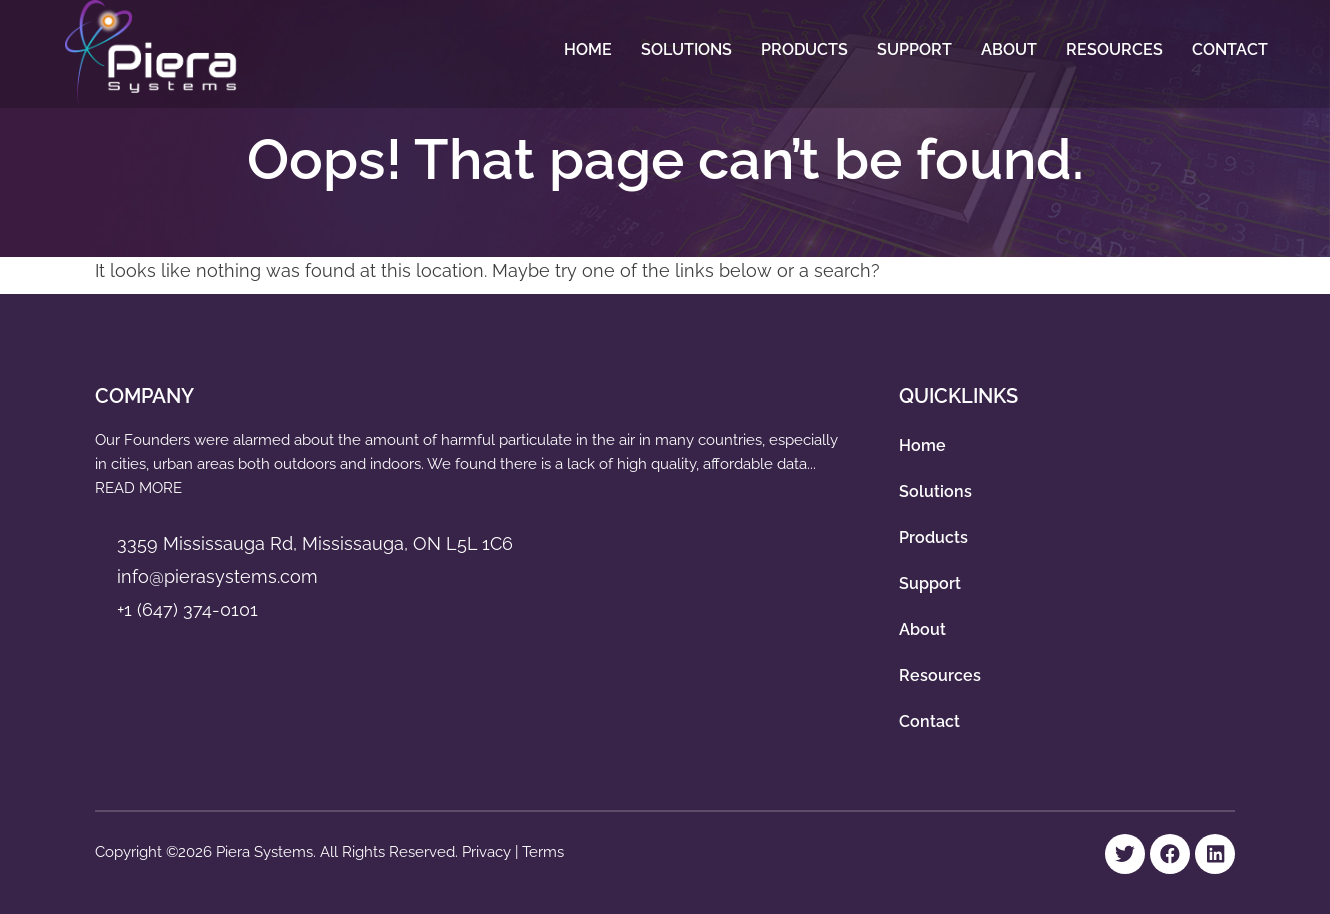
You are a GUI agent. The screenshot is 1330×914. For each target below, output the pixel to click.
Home (588, 49)
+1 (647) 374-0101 (187, 609)
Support (914, 49)
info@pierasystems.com (217, 576)
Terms (543, 852)
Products (804, 49)
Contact (1230, 49)
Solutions (686, 49)
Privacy (488, 852)
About (1009, 49)
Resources (1114, 49)
